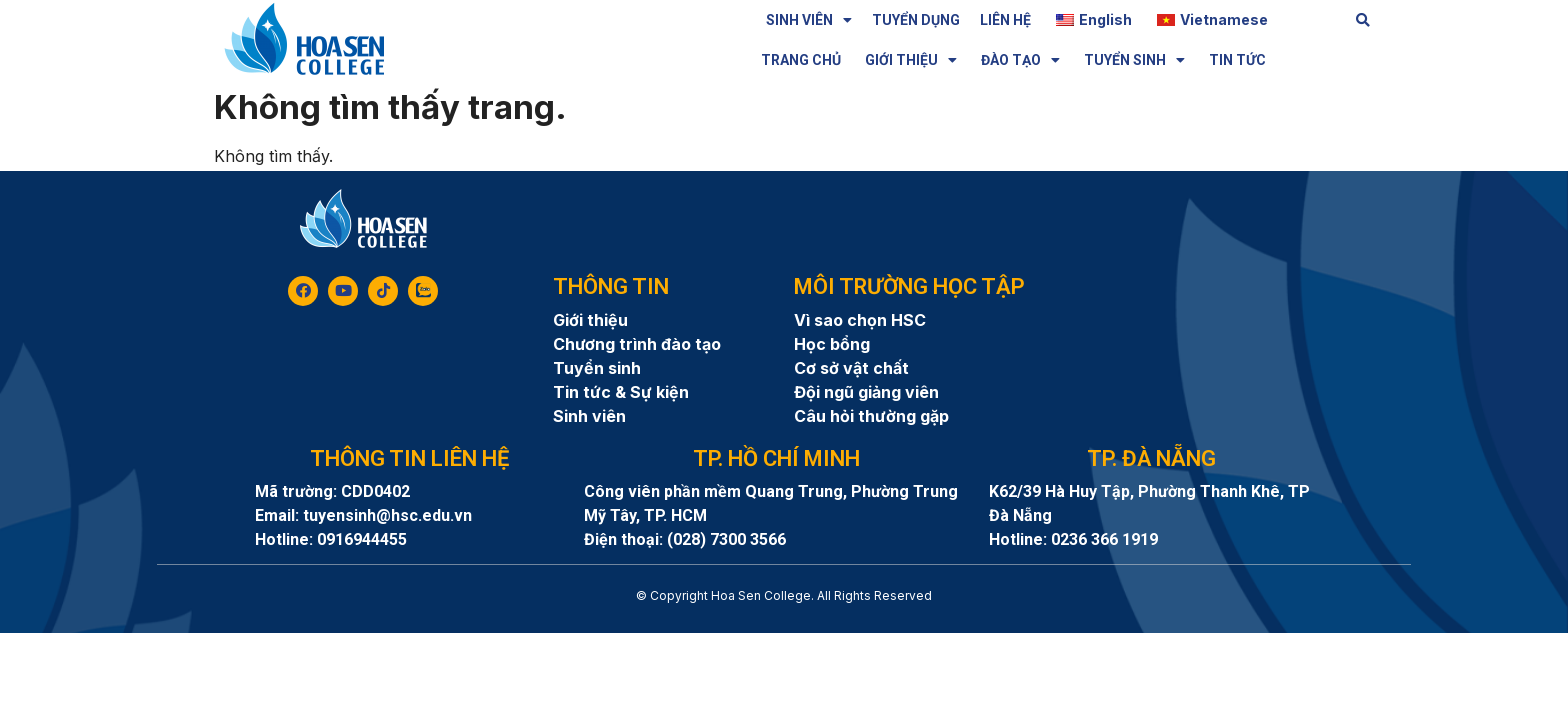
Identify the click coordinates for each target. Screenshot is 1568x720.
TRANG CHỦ (801, 60)
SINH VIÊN (809, 20)
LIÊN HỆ (1005, 20)
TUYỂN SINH (1134, 60)
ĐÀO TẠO (1020, 60)
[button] (1363, 20)
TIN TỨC (1237, 60)
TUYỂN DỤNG (916, 20)
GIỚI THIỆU (911, 60)
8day (784, 613)
